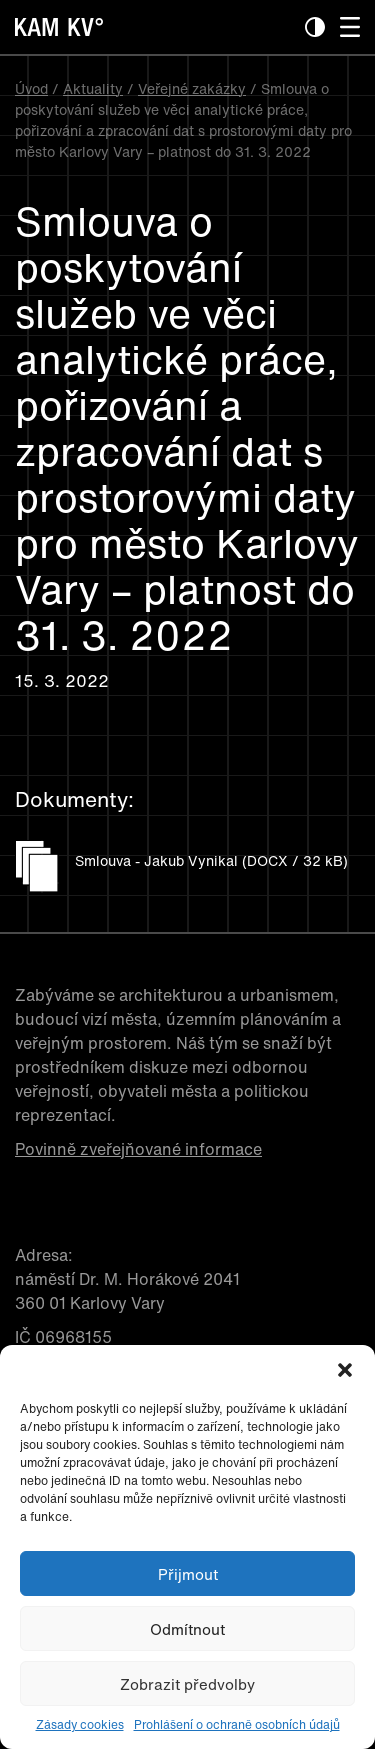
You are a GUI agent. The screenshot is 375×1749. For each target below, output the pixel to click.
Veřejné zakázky (192, 88)
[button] (345, 1370)
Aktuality (93, 88)
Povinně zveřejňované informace (138, 1149)
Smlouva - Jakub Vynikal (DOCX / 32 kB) (211, 860)
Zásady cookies (80, 1724)
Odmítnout (187, 1629)
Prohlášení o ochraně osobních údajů (237, 1724)
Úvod (31, 88)
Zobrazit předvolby (187, 1684)
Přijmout (188, 1574)
